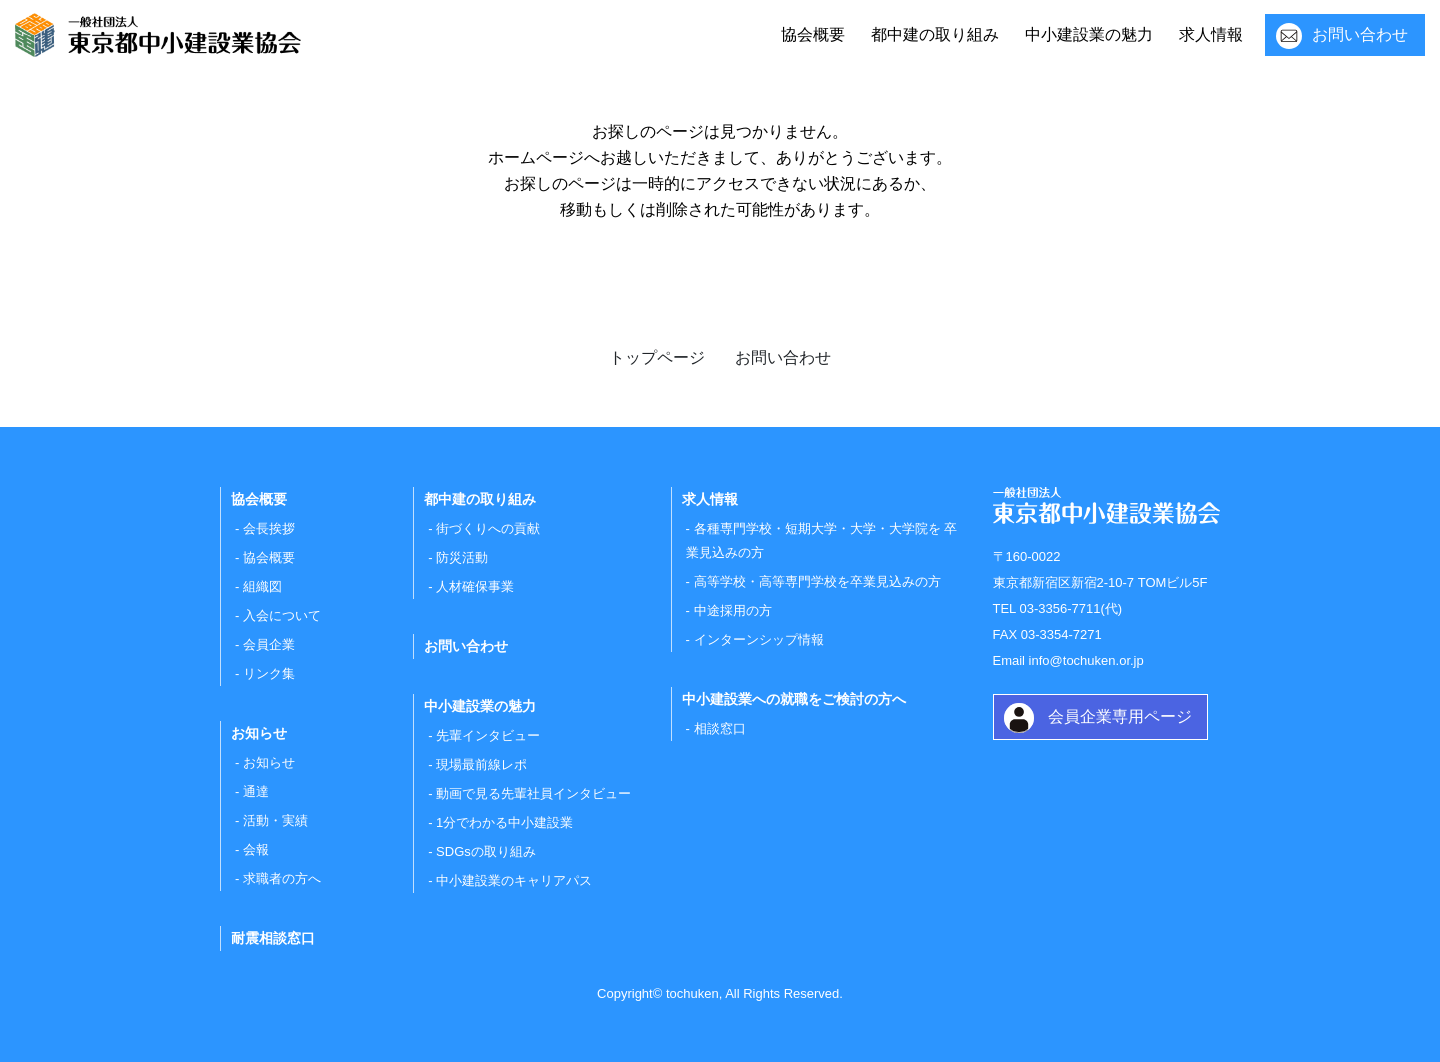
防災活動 (462, 557)
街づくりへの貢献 (488, 528)
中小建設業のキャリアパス (514, 880)
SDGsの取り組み (486, 851)
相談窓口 (720, 728)
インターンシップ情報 (759, 639)
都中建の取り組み (935, 34)
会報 (256, 849)
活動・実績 (275, 820)
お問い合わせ (1360, 34)
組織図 (262, 586)
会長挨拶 (269, 528)
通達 (256, 791)
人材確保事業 (475, 586)
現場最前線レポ (481, 764)
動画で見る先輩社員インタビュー (533, 793)
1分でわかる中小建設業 (504, 822)
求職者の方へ (282, 878)
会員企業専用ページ (1120, 716)
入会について (282, 615)
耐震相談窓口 (273, 938)
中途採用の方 (733, 610)
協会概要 (813, 34)
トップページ (657, 357)
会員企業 (269, 644)
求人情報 (1211, 34)
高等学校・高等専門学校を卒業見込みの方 (817, 581)
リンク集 (269, 673)
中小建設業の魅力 (1089, 34)
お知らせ (269, 762)
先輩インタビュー (488, 735)
